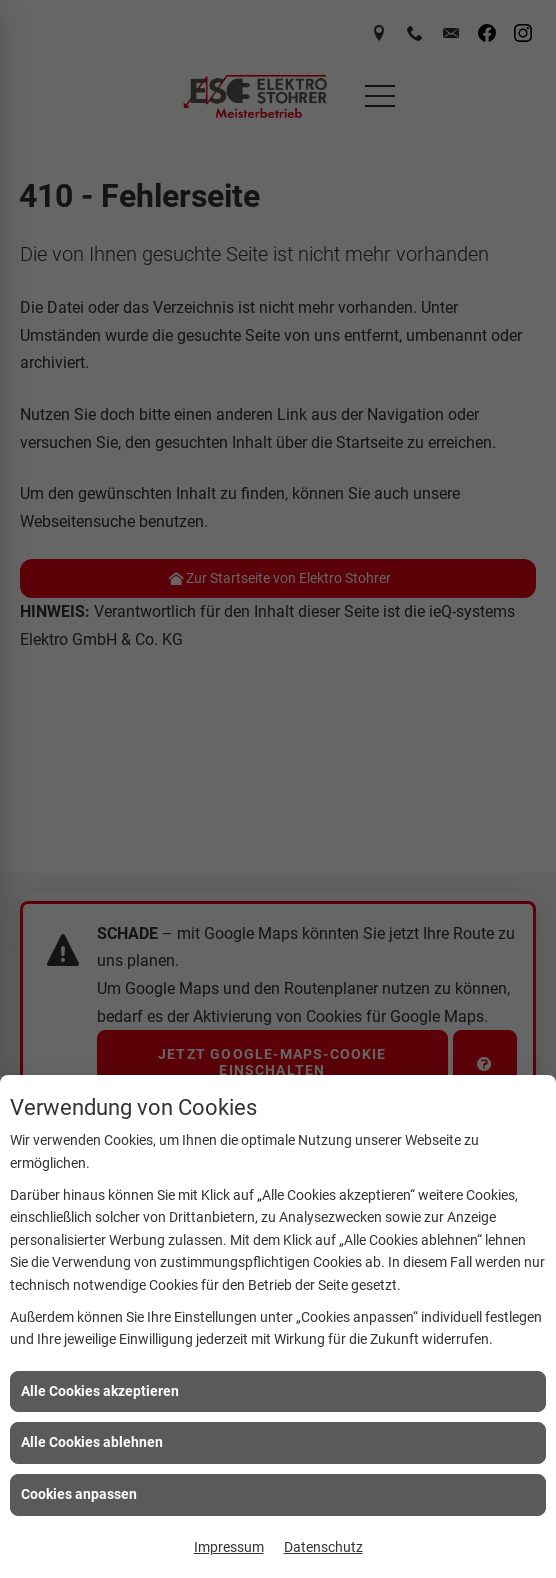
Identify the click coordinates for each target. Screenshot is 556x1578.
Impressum (229, 1547)
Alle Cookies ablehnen (92, 1442)
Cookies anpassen (79, 1494)
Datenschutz (323, 1547)
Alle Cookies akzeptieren (100, 1391)
